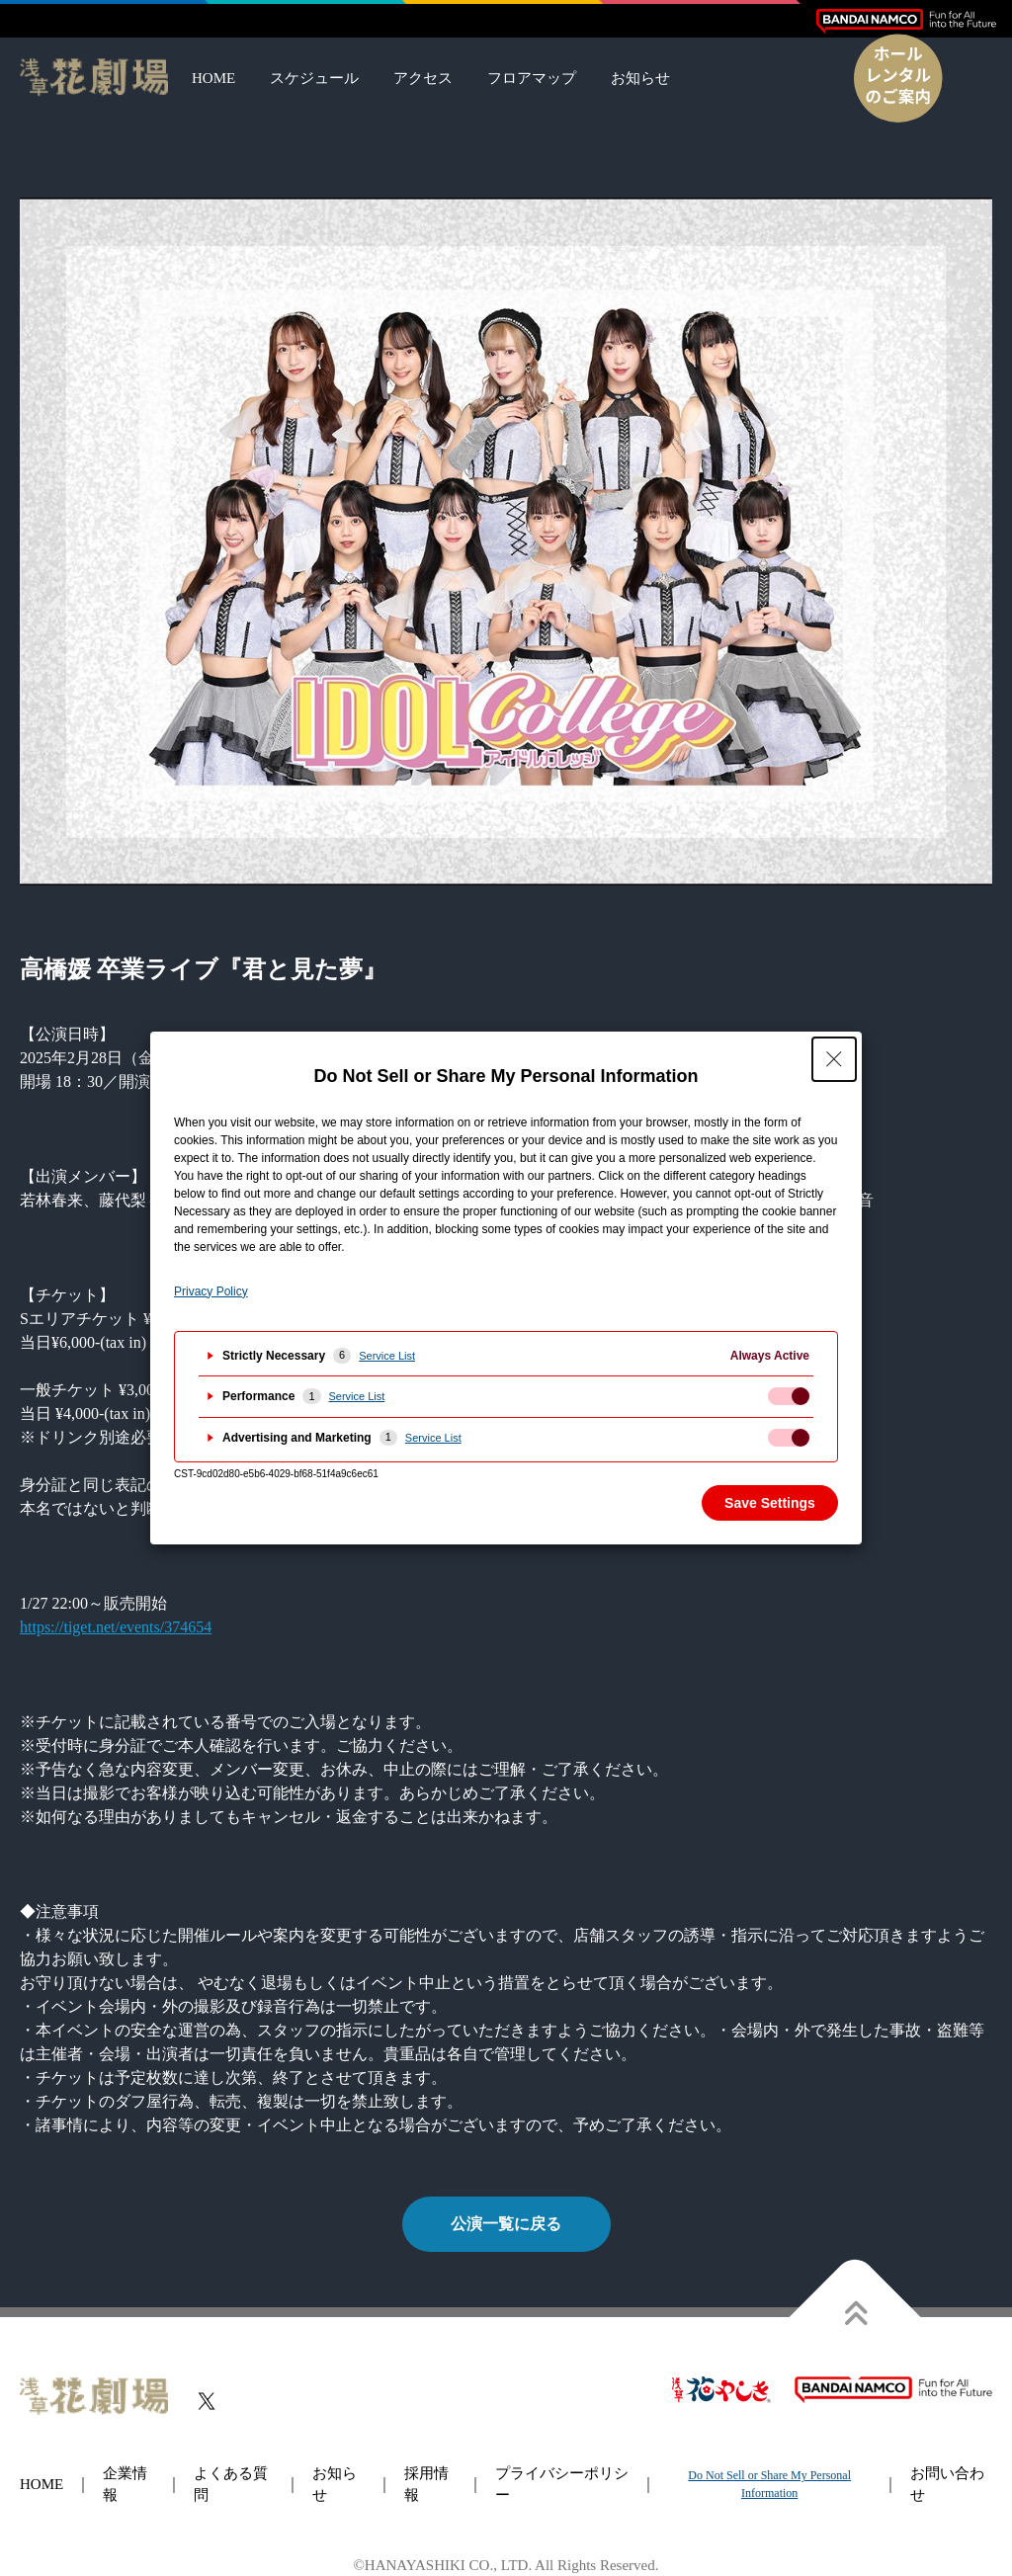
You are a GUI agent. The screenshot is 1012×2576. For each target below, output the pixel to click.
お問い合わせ (947, 2484)
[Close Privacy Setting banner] (834, 1059)
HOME (213, 78)
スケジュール (314, 78)
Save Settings (769, 1503)
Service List (387, 1356)
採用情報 (426, 2484)
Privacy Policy (211, 1291)
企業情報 (125, 2484)
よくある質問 (231, 2484)
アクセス (423, 78)
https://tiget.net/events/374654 (115, 1627)
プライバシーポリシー (562, 2484)
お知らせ (640, 78)
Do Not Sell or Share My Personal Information (769, 2484)
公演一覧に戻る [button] (506, 2223)
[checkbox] (788, 1396)
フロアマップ (531, 78)
